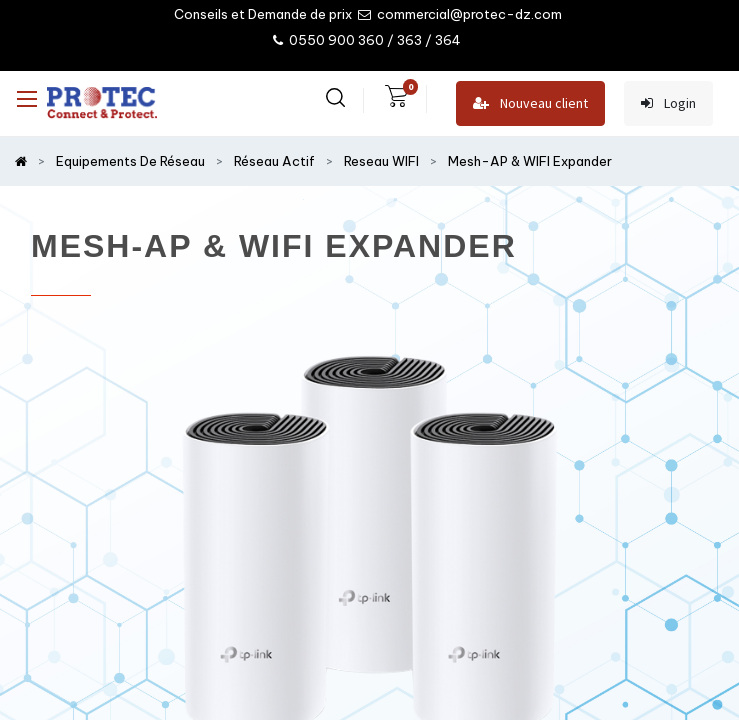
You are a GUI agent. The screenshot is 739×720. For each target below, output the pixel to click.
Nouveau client (530, 103)
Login (668, 103)
